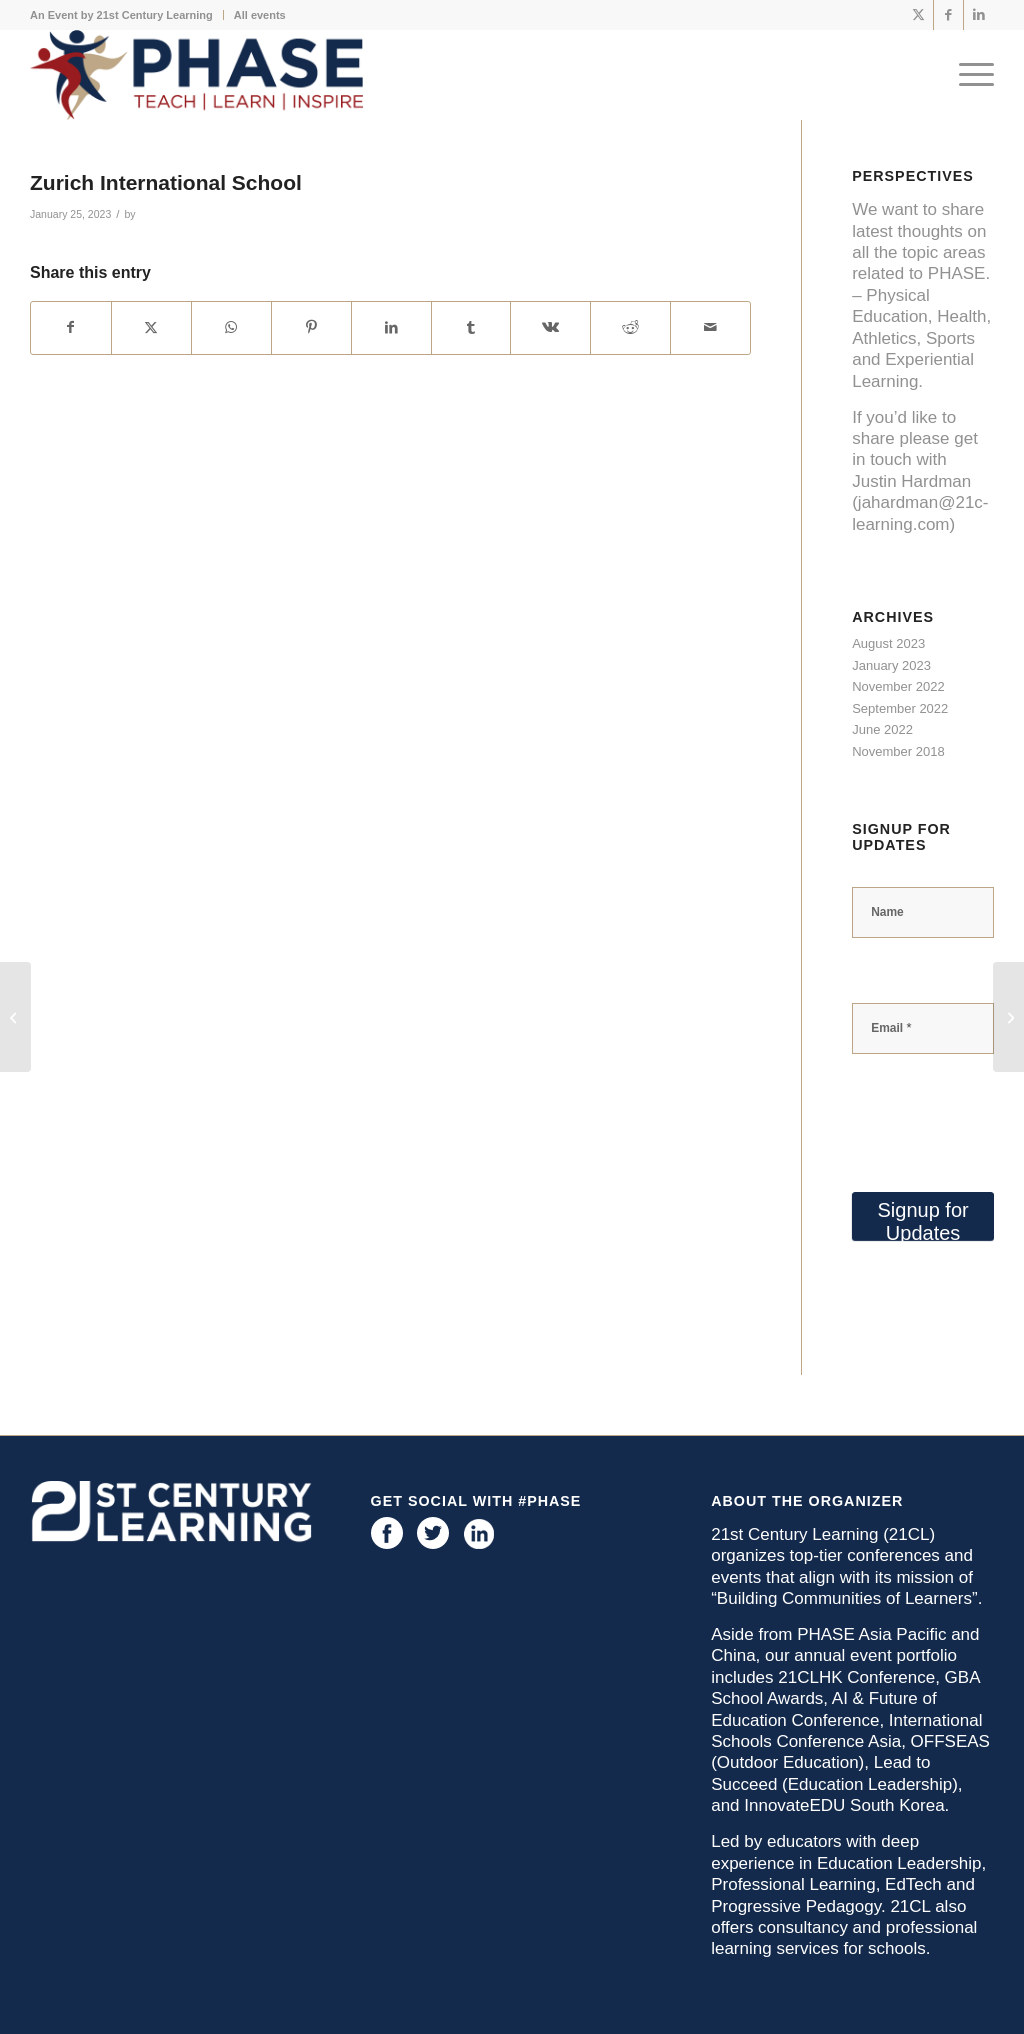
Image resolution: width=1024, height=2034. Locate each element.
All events (260, 15)
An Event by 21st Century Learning (121, 15)
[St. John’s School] (1008, 1017)
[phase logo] (196, 75)
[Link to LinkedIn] (979, 15)
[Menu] (970, 75)
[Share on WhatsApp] (231, 327)
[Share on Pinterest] (311, 327)
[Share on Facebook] (71, 327)
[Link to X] (918, 15)
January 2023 (891, 665)
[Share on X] (151, 327)
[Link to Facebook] (948, 15)
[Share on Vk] (550, 327)
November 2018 (898, 751)
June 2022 (882, 729)
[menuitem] (127, 15)
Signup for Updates (923, 1219)
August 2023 (888, 643)
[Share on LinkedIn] (391, 327)
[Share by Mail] (710, 327)
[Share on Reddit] (630, 327)
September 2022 (900, 708)
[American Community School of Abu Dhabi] (15, 1017)
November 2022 (898, 686)
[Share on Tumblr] (471, 327)
